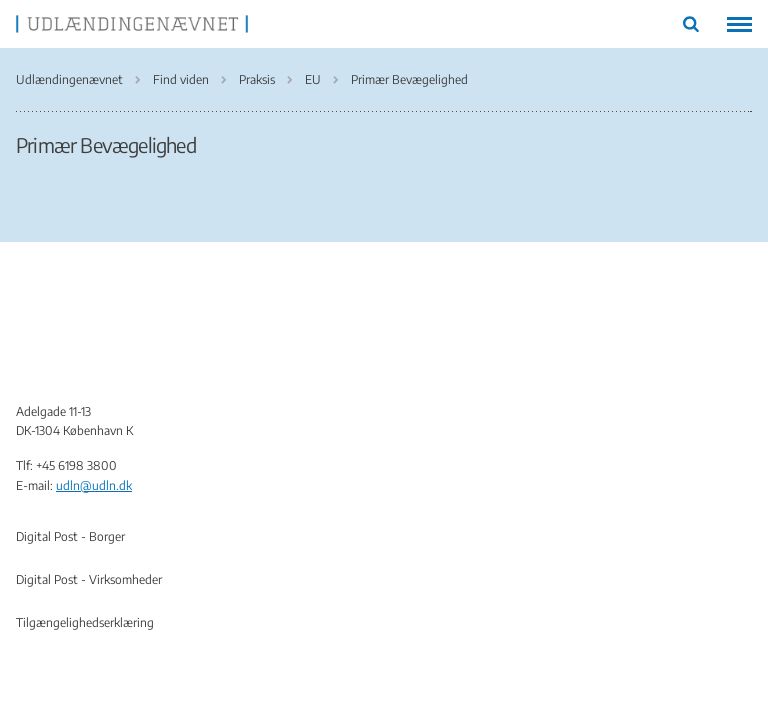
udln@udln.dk (94, 485)
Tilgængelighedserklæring (85, 622)
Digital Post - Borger (70, 536)
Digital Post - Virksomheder (89, 579)
